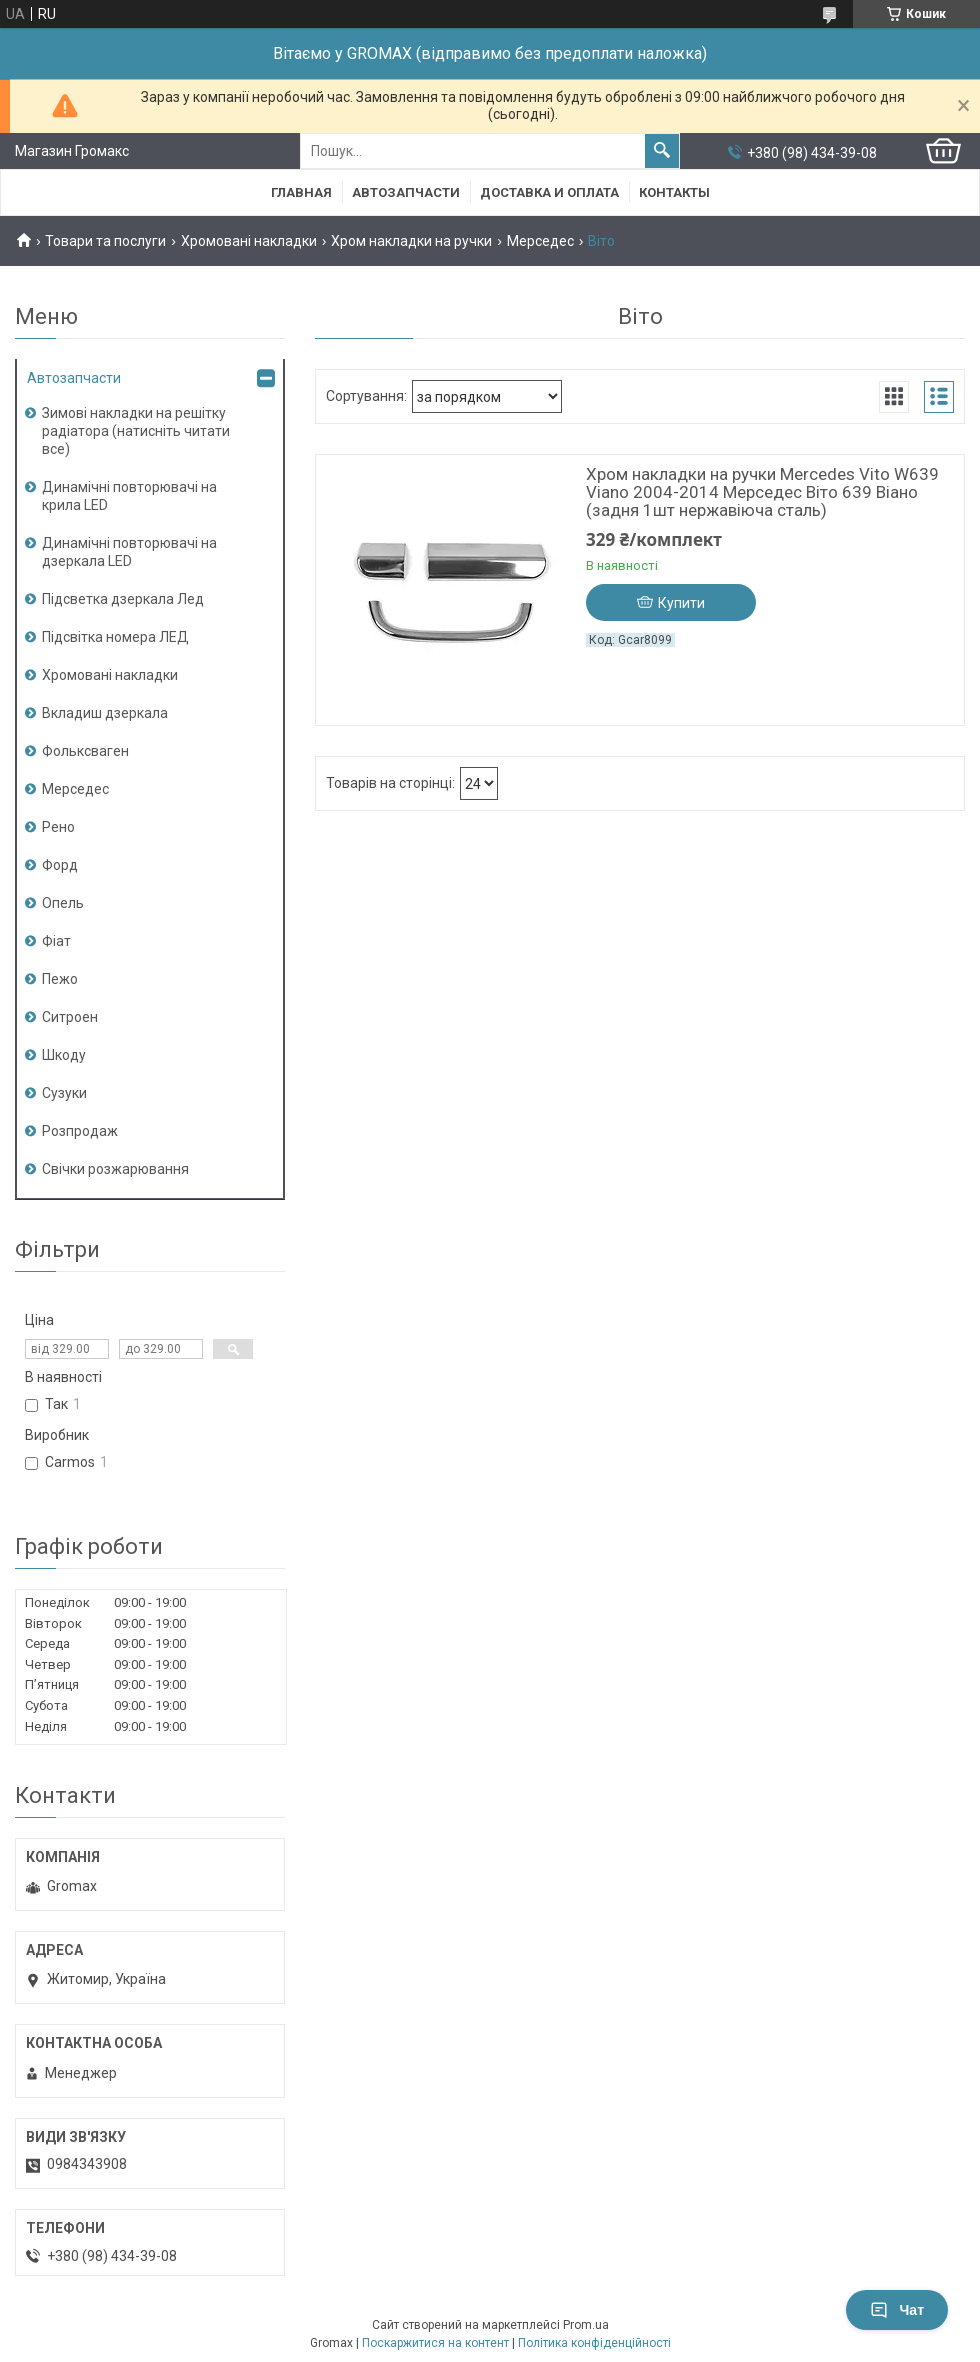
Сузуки (64, 1093)
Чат (897, 2310)
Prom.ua (586, 2325)
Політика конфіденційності (594, 2343)
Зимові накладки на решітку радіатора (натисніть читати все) (136, 431)
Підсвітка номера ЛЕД (115, 637)
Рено (58, 827)
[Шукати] (662, 151)
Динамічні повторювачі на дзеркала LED (129, 552)
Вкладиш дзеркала (105, 713)
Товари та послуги (105, 241)
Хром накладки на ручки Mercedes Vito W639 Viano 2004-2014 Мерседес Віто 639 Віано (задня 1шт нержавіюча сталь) (762, 492)
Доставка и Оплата (549, 192)
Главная (301, 192)
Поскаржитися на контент (435, 2343)
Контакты (674, 192)
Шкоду (64, 1055)
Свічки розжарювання (115, 1169)
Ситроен (70, 1017)
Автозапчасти (406, 192)
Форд (60, 865)
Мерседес (540, 241)
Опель (63, 903)
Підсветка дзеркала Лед (123, 599)
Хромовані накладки (249, 241)
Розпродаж (80, 1131)
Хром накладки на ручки (411, 241)
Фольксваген (85, 751)
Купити (681, 603)
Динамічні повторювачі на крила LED (129, 496)
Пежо (60, 979)
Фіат (56, 941)
